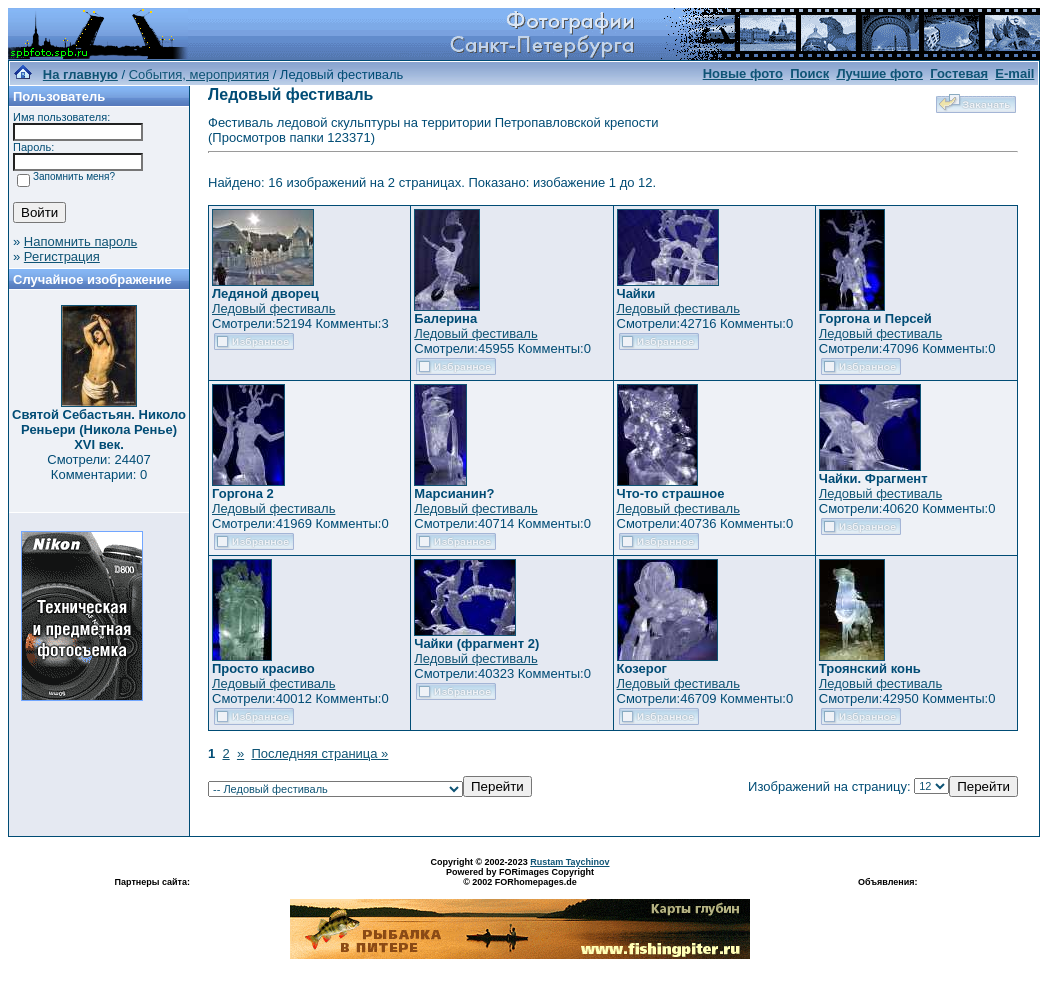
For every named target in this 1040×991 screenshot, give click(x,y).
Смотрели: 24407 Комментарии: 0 (98, 467)
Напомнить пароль (80, 241)
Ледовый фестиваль (273, 308)
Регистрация (62, 256)
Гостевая (959, 73)
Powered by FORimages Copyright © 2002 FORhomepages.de (520, 877)
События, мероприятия (199, 74)
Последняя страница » (319, 753)
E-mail (1014, 73)
